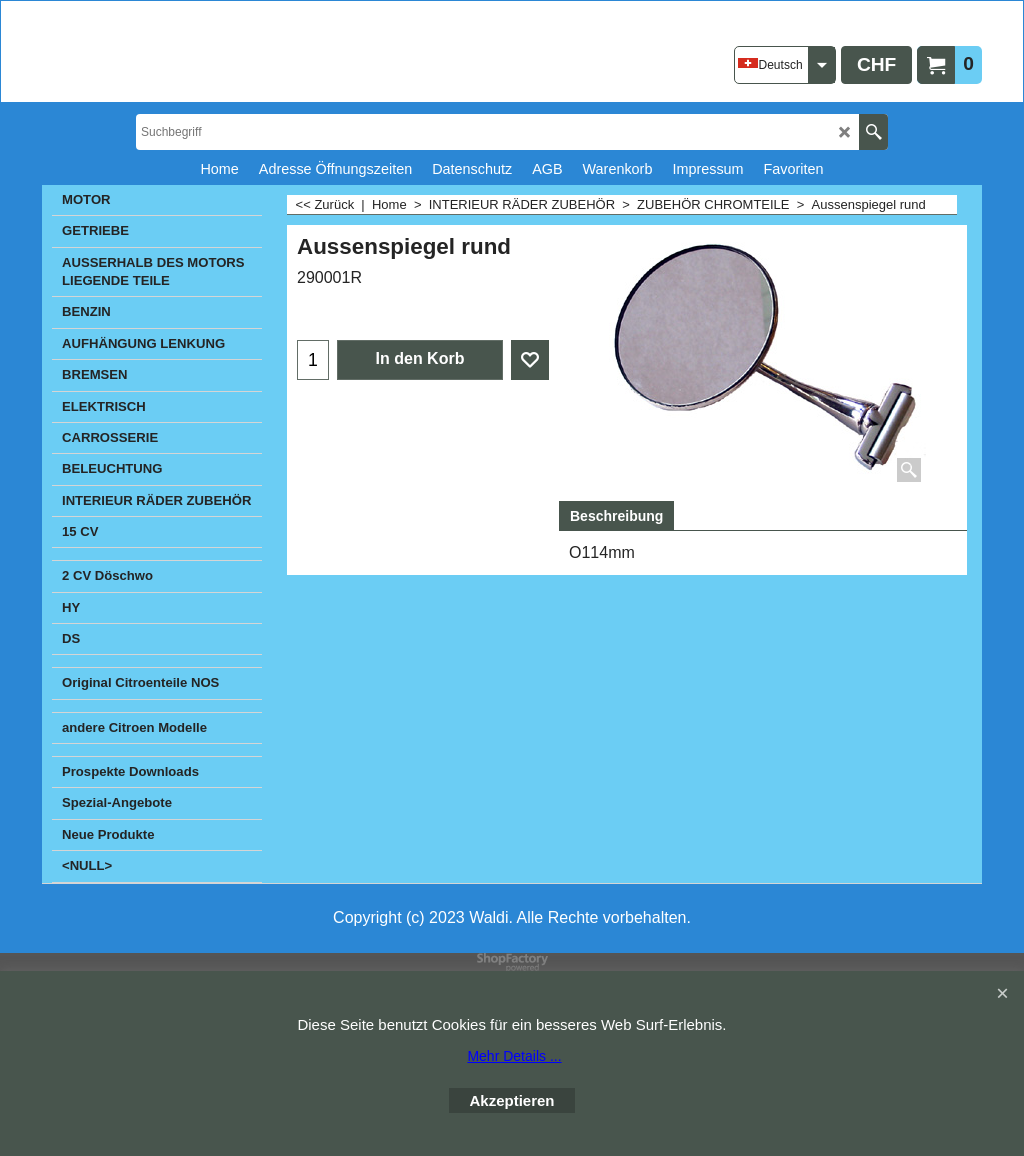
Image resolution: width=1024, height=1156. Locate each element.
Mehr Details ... (514, 1056)
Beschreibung (616, 516)
